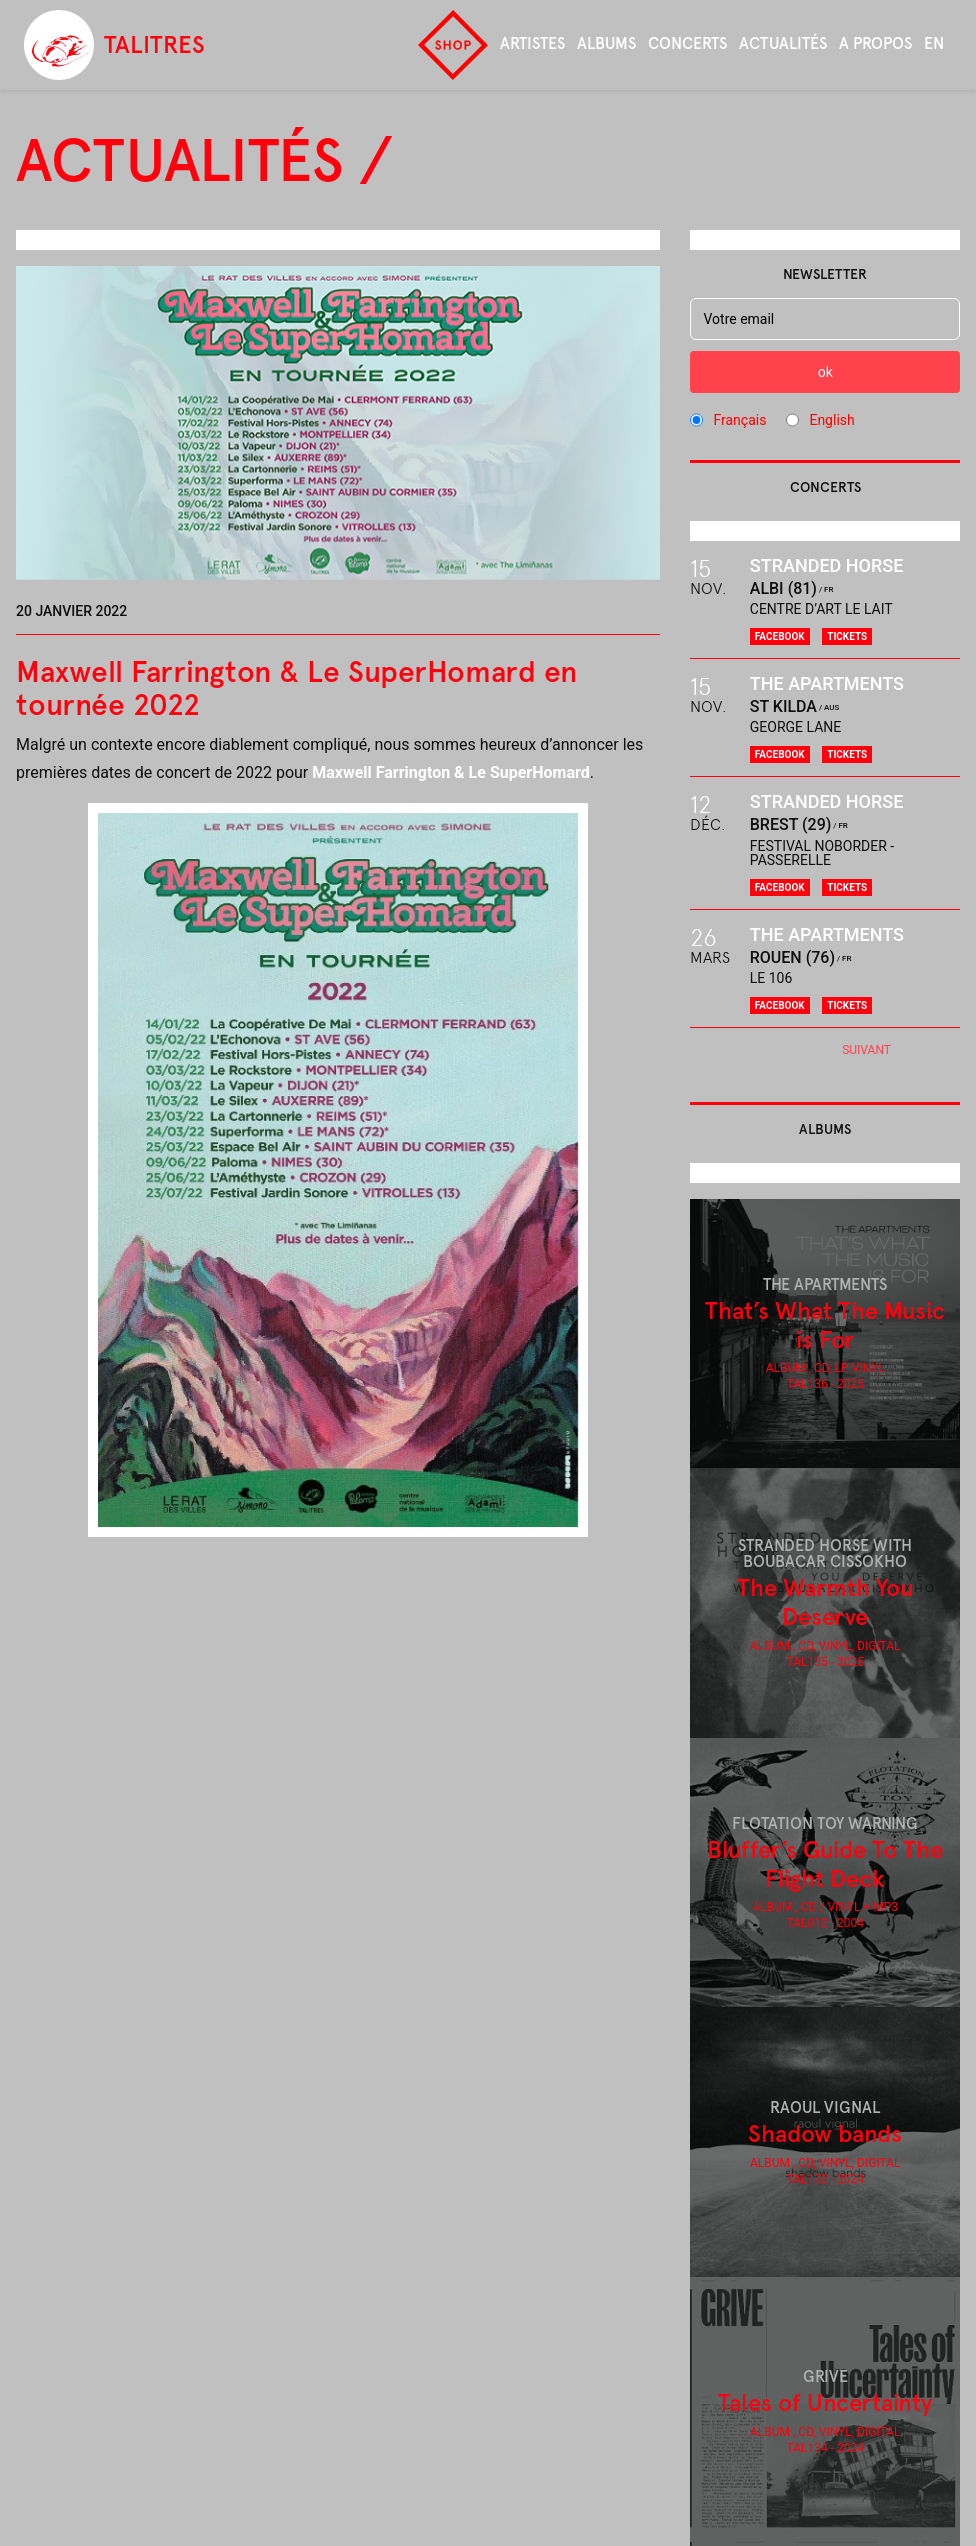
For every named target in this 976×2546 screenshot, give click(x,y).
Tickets (847, 636)
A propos (875, 43)
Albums (606, 43)
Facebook (780, 636)
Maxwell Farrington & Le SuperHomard (450, 772)
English (831, 420)
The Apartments (827, 683)
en (934, 43)
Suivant (866, 1050)
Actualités (783, 43)
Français (739, 420)
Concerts (687, 43)
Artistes (532, 43)
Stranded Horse (827, 565)
